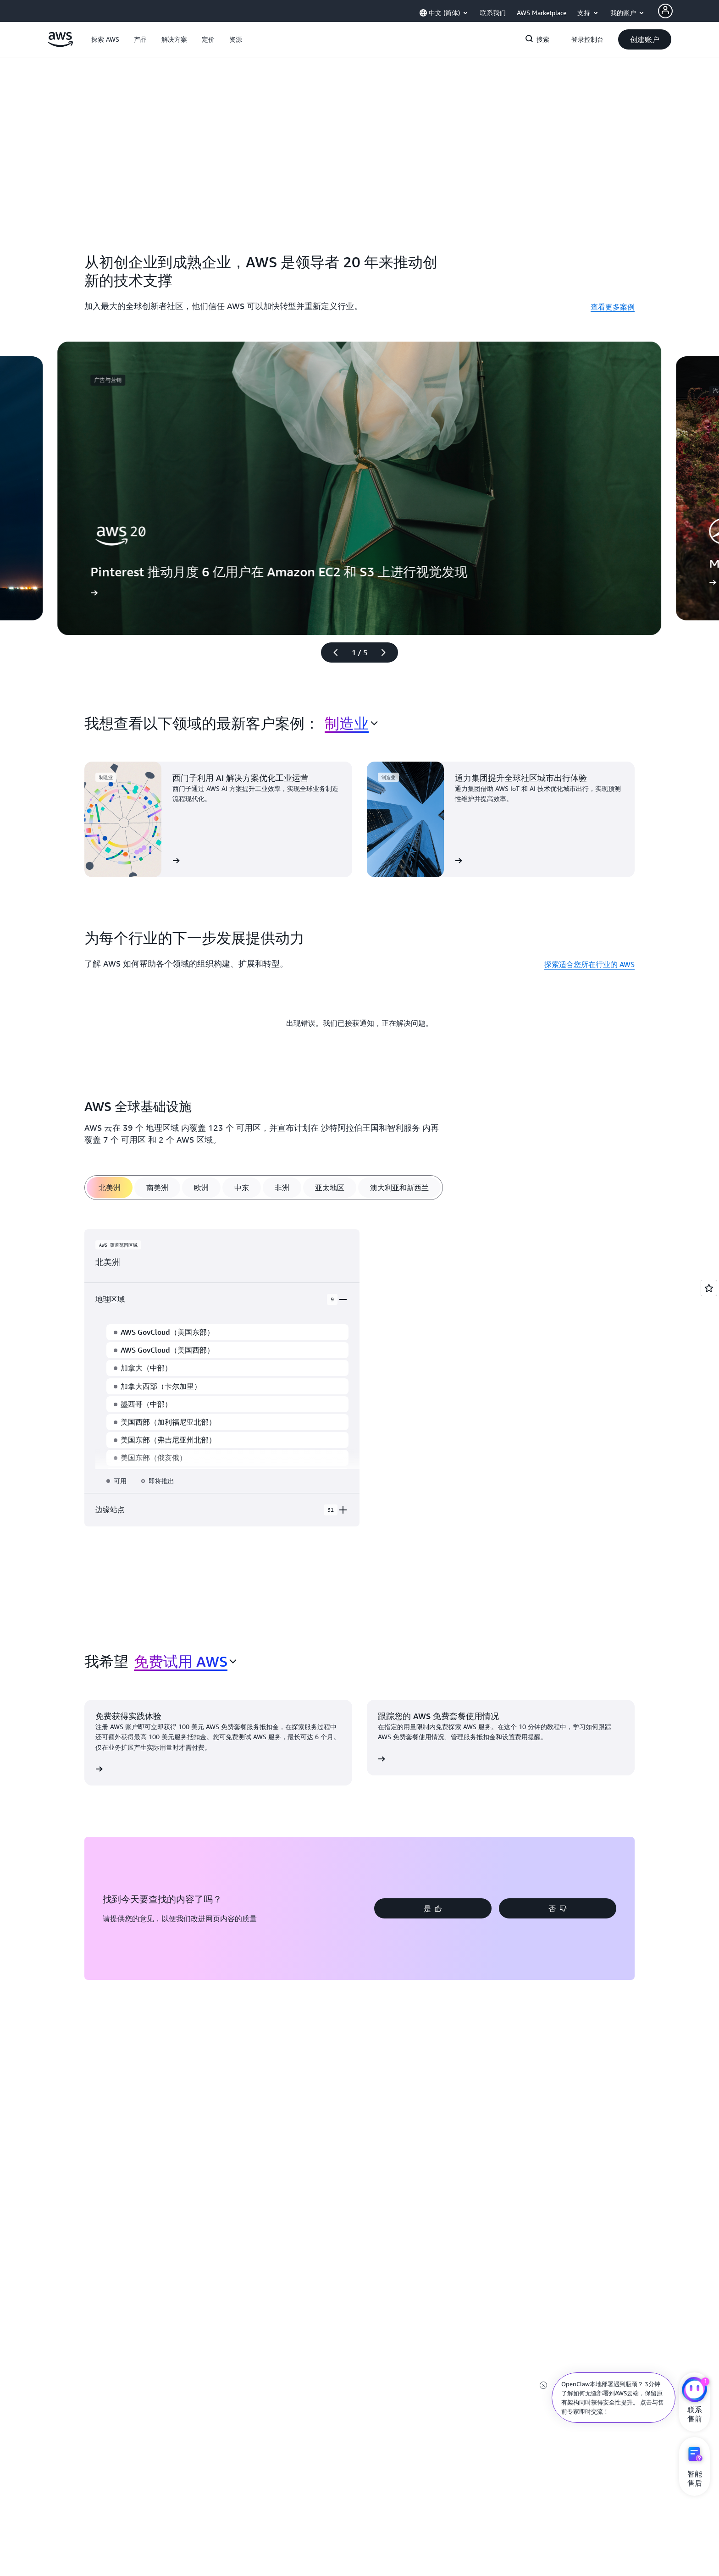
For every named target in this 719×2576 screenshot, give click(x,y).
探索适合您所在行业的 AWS (589, 964)
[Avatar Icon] (665, 11)
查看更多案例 (613, 306)
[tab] (110, 1187)
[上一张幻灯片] (331, 652)
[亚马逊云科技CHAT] (694, 2391)
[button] (105, 39)
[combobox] (351, 723)
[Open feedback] (709, 1288)
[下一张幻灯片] (387, 652)
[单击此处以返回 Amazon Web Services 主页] (60, 44)
